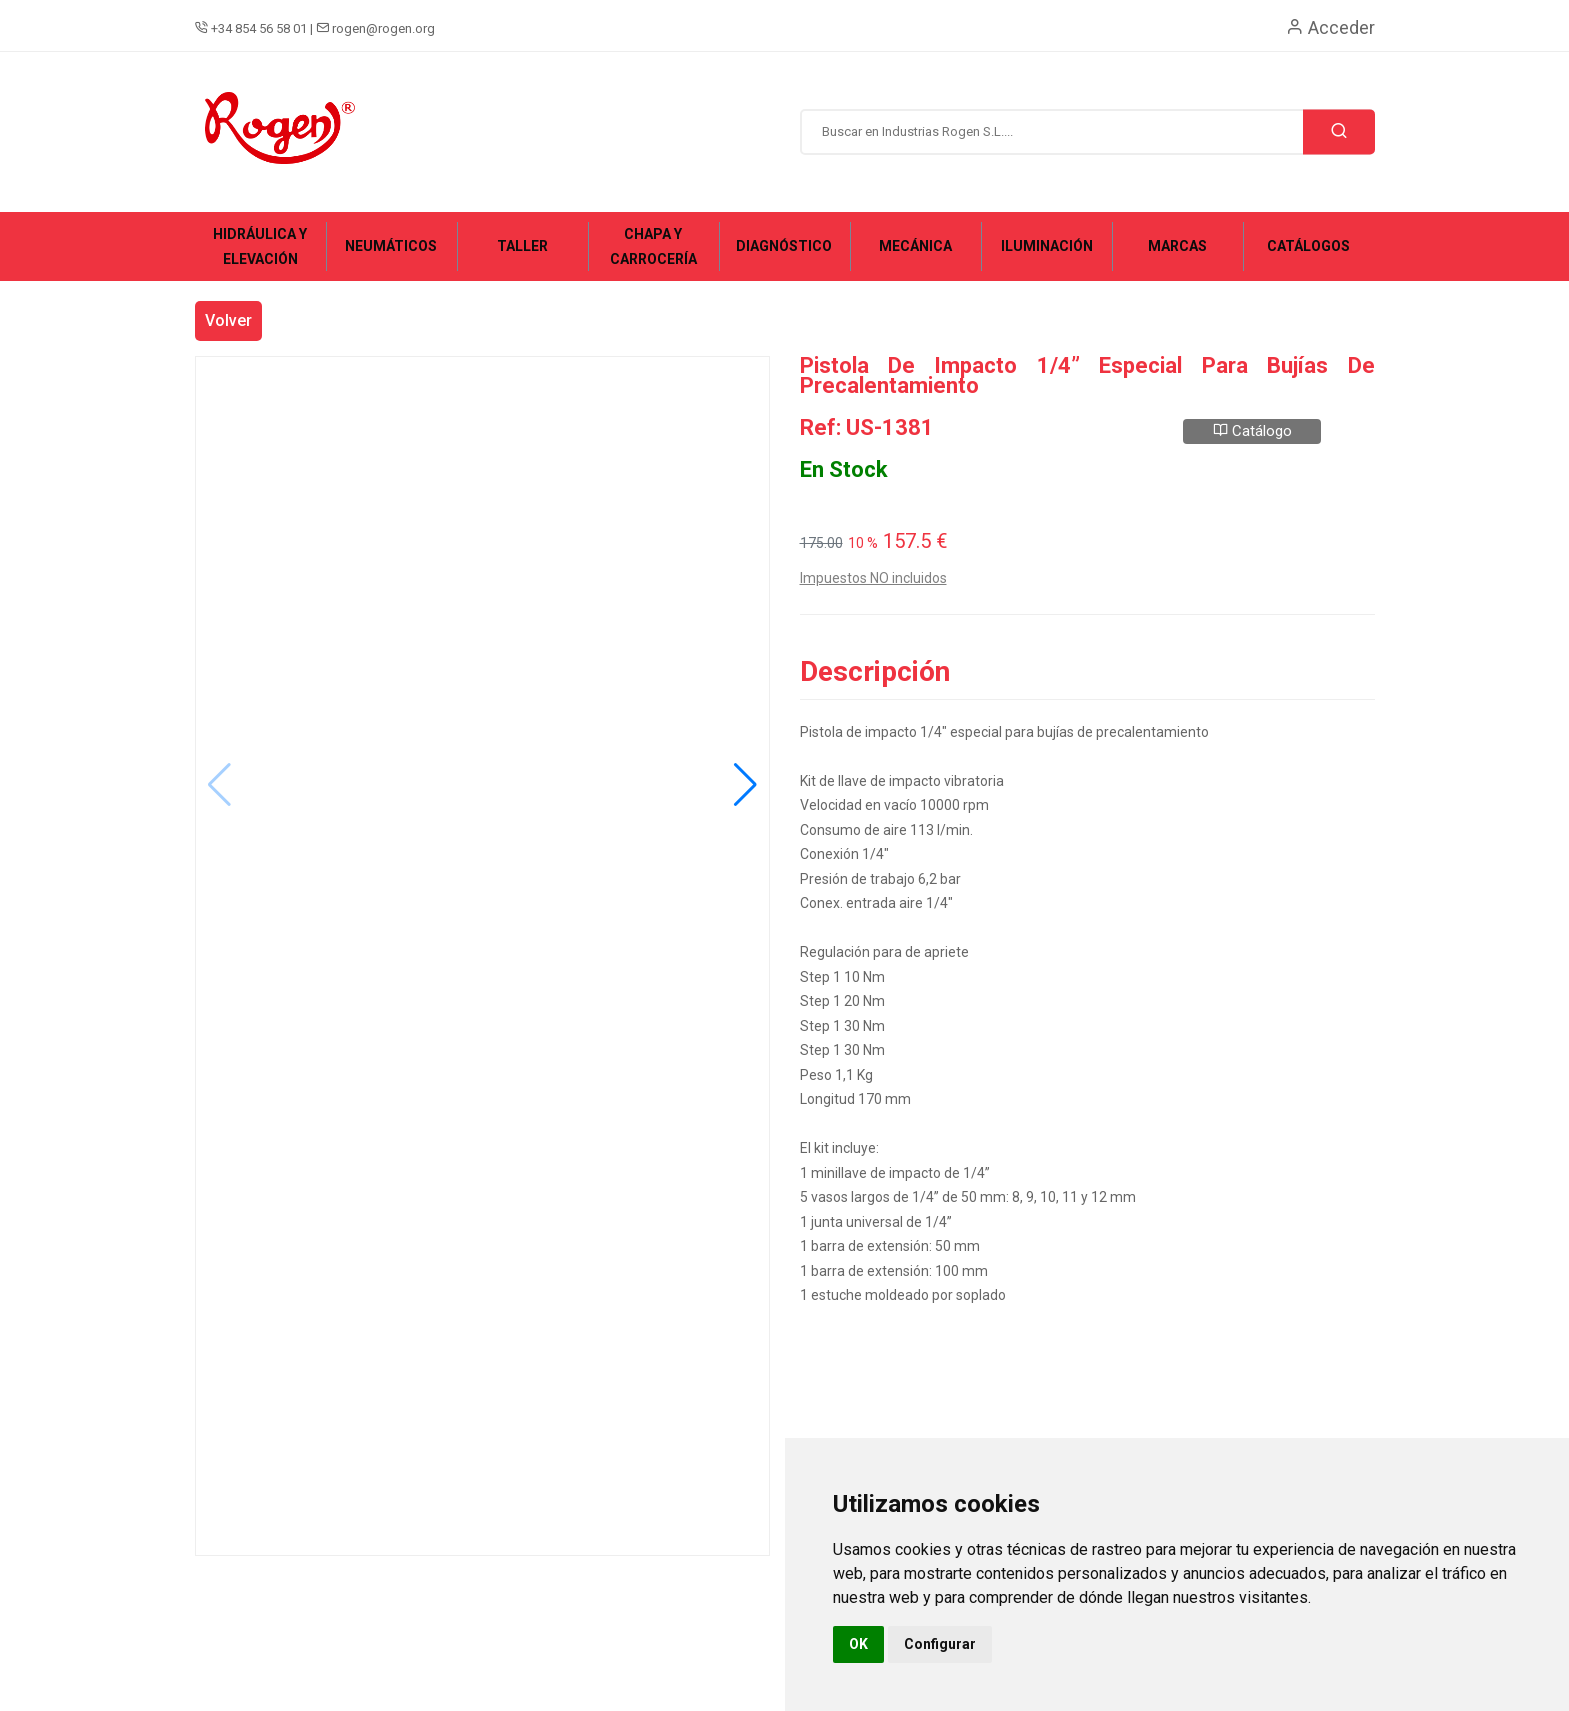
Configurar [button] (940, 1644)
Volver (228, 320)
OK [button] (858, 1644)
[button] (745, 785)
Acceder (1330, 27)
